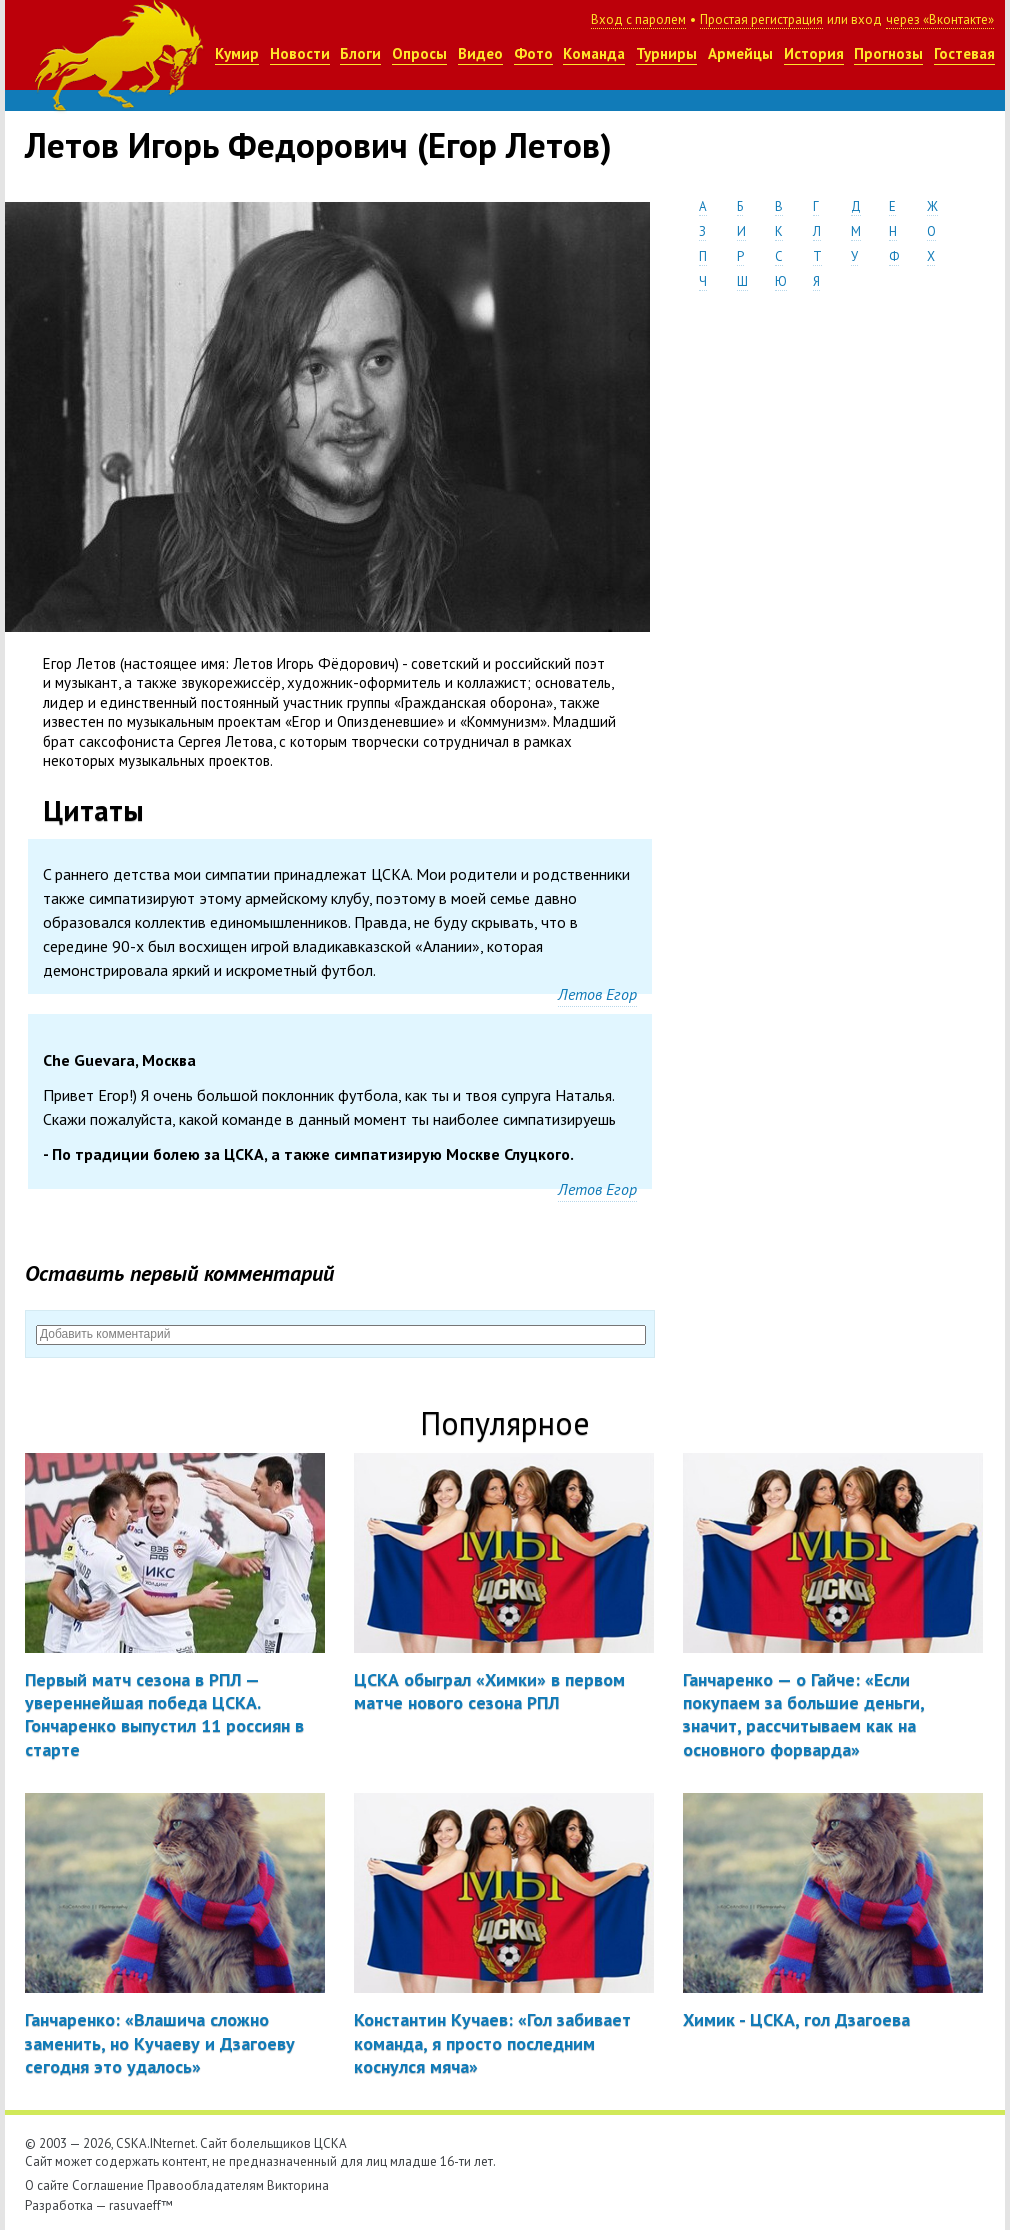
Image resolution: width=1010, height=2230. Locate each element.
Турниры (666, 53)
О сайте (47, 2185)
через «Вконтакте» (940, 19)
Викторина (298, 2185)
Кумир (237, 53)
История (814, 53)
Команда (594, 53)
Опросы (419, 53)
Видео (480, 53)
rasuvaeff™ (141, 2205)
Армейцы (740, 53)
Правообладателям (205, 2185)
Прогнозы (888, 53)
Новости (300, 53)
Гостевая (964, 53)
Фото (533, 53)
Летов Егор (597, 994)
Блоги (360, 53)
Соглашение (108, 2185)
